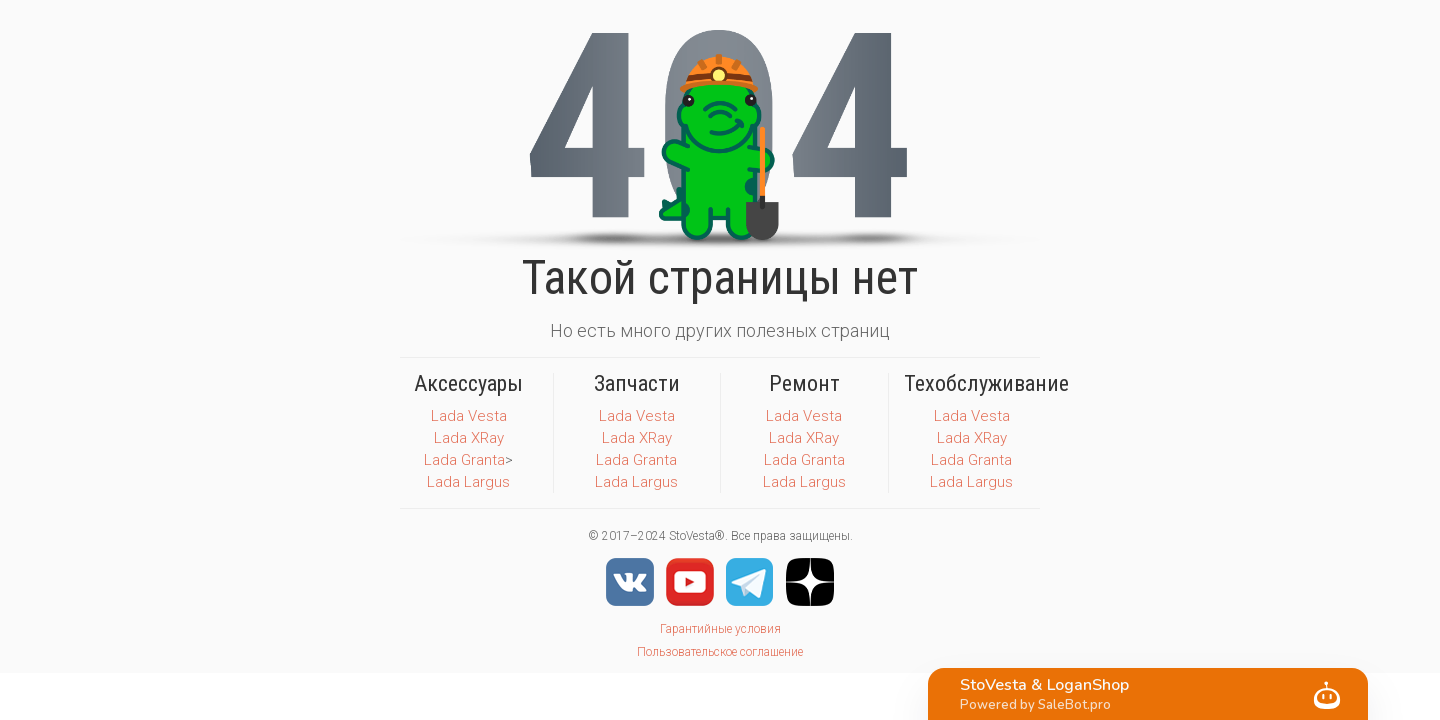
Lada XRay (469, 438)
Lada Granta (464, 460)
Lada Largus (468, 482)
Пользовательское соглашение (720, 652)
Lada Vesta (469, 416)
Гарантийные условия (720, 629)
